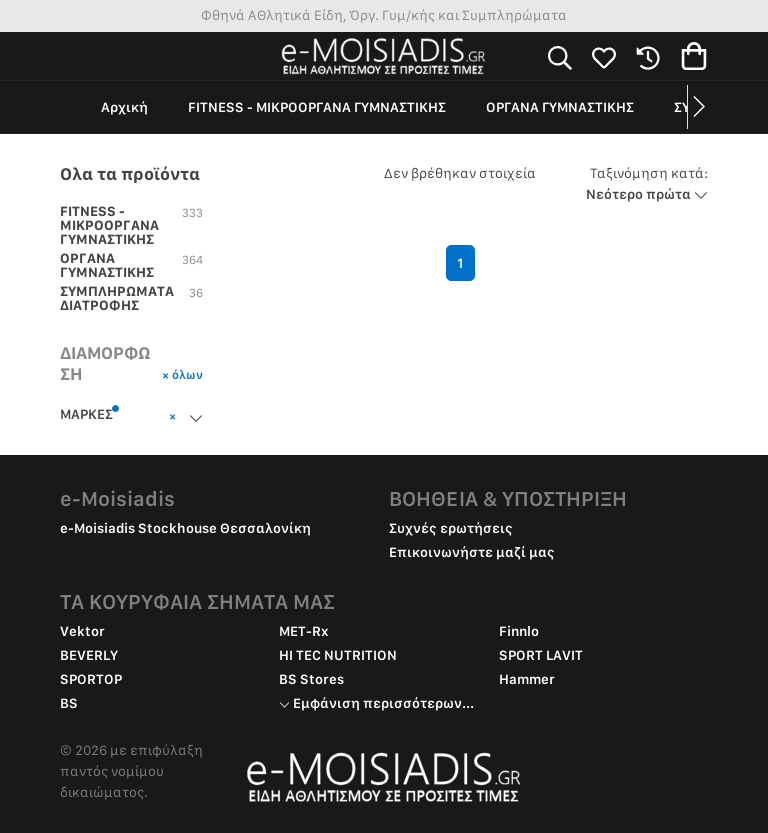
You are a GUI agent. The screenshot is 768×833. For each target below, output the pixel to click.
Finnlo (519, 631)
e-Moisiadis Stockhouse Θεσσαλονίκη (185, 528)
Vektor (82, 631)
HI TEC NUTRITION (338, 655)
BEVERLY (89, 655)
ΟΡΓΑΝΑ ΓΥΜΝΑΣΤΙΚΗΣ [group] (560, 107)
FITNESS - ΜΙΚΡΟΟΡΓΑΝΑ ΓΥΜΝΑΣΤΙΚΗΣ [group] (317, 107)
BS (69, 703)
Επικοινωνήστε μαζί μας (472, 552)
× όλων (182, 374)
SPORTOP (91, 679)
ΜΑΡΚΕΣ (90, 413)
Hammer (527, 679)
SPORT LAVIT (541, 655)
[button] (697, 107)
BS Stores (311, 679)
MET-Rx (304, 631)
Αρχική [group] (124, 107)
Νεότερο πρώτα (647, 183)
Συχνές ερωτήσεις (451, 528)
